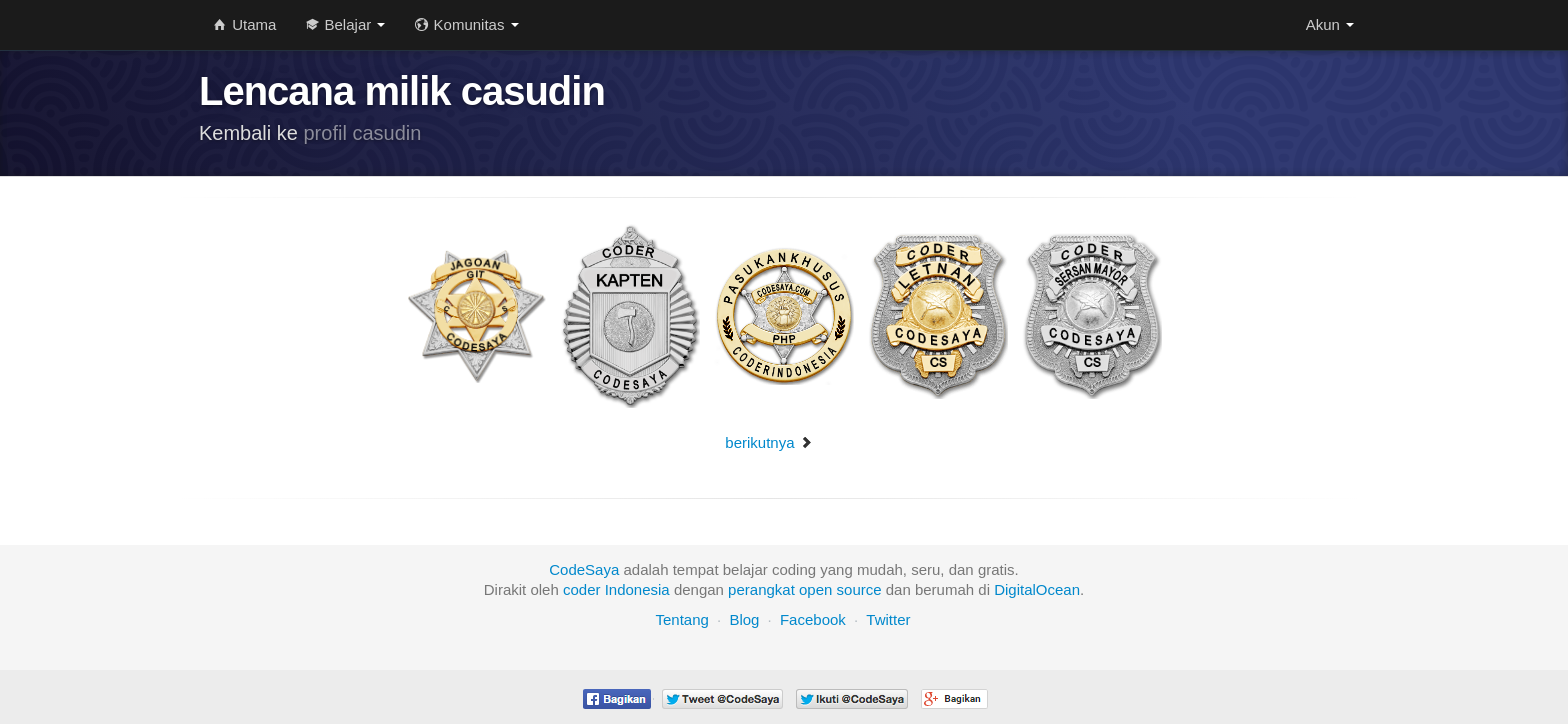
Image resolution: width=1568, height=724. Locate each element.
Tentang (681, 619)
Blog (744, 619)
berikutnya (768, 442)
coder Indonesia (616, 589)
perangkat (761, 589)
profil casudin (363, 133)
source (859, 589)
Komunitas (466, 24)
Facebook (813, 619)
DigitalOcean (1037, 589)
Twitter (888, 619)
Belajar (345, 24)
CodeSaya (584, 569)
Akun (1330, 24)
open (815, 589)
